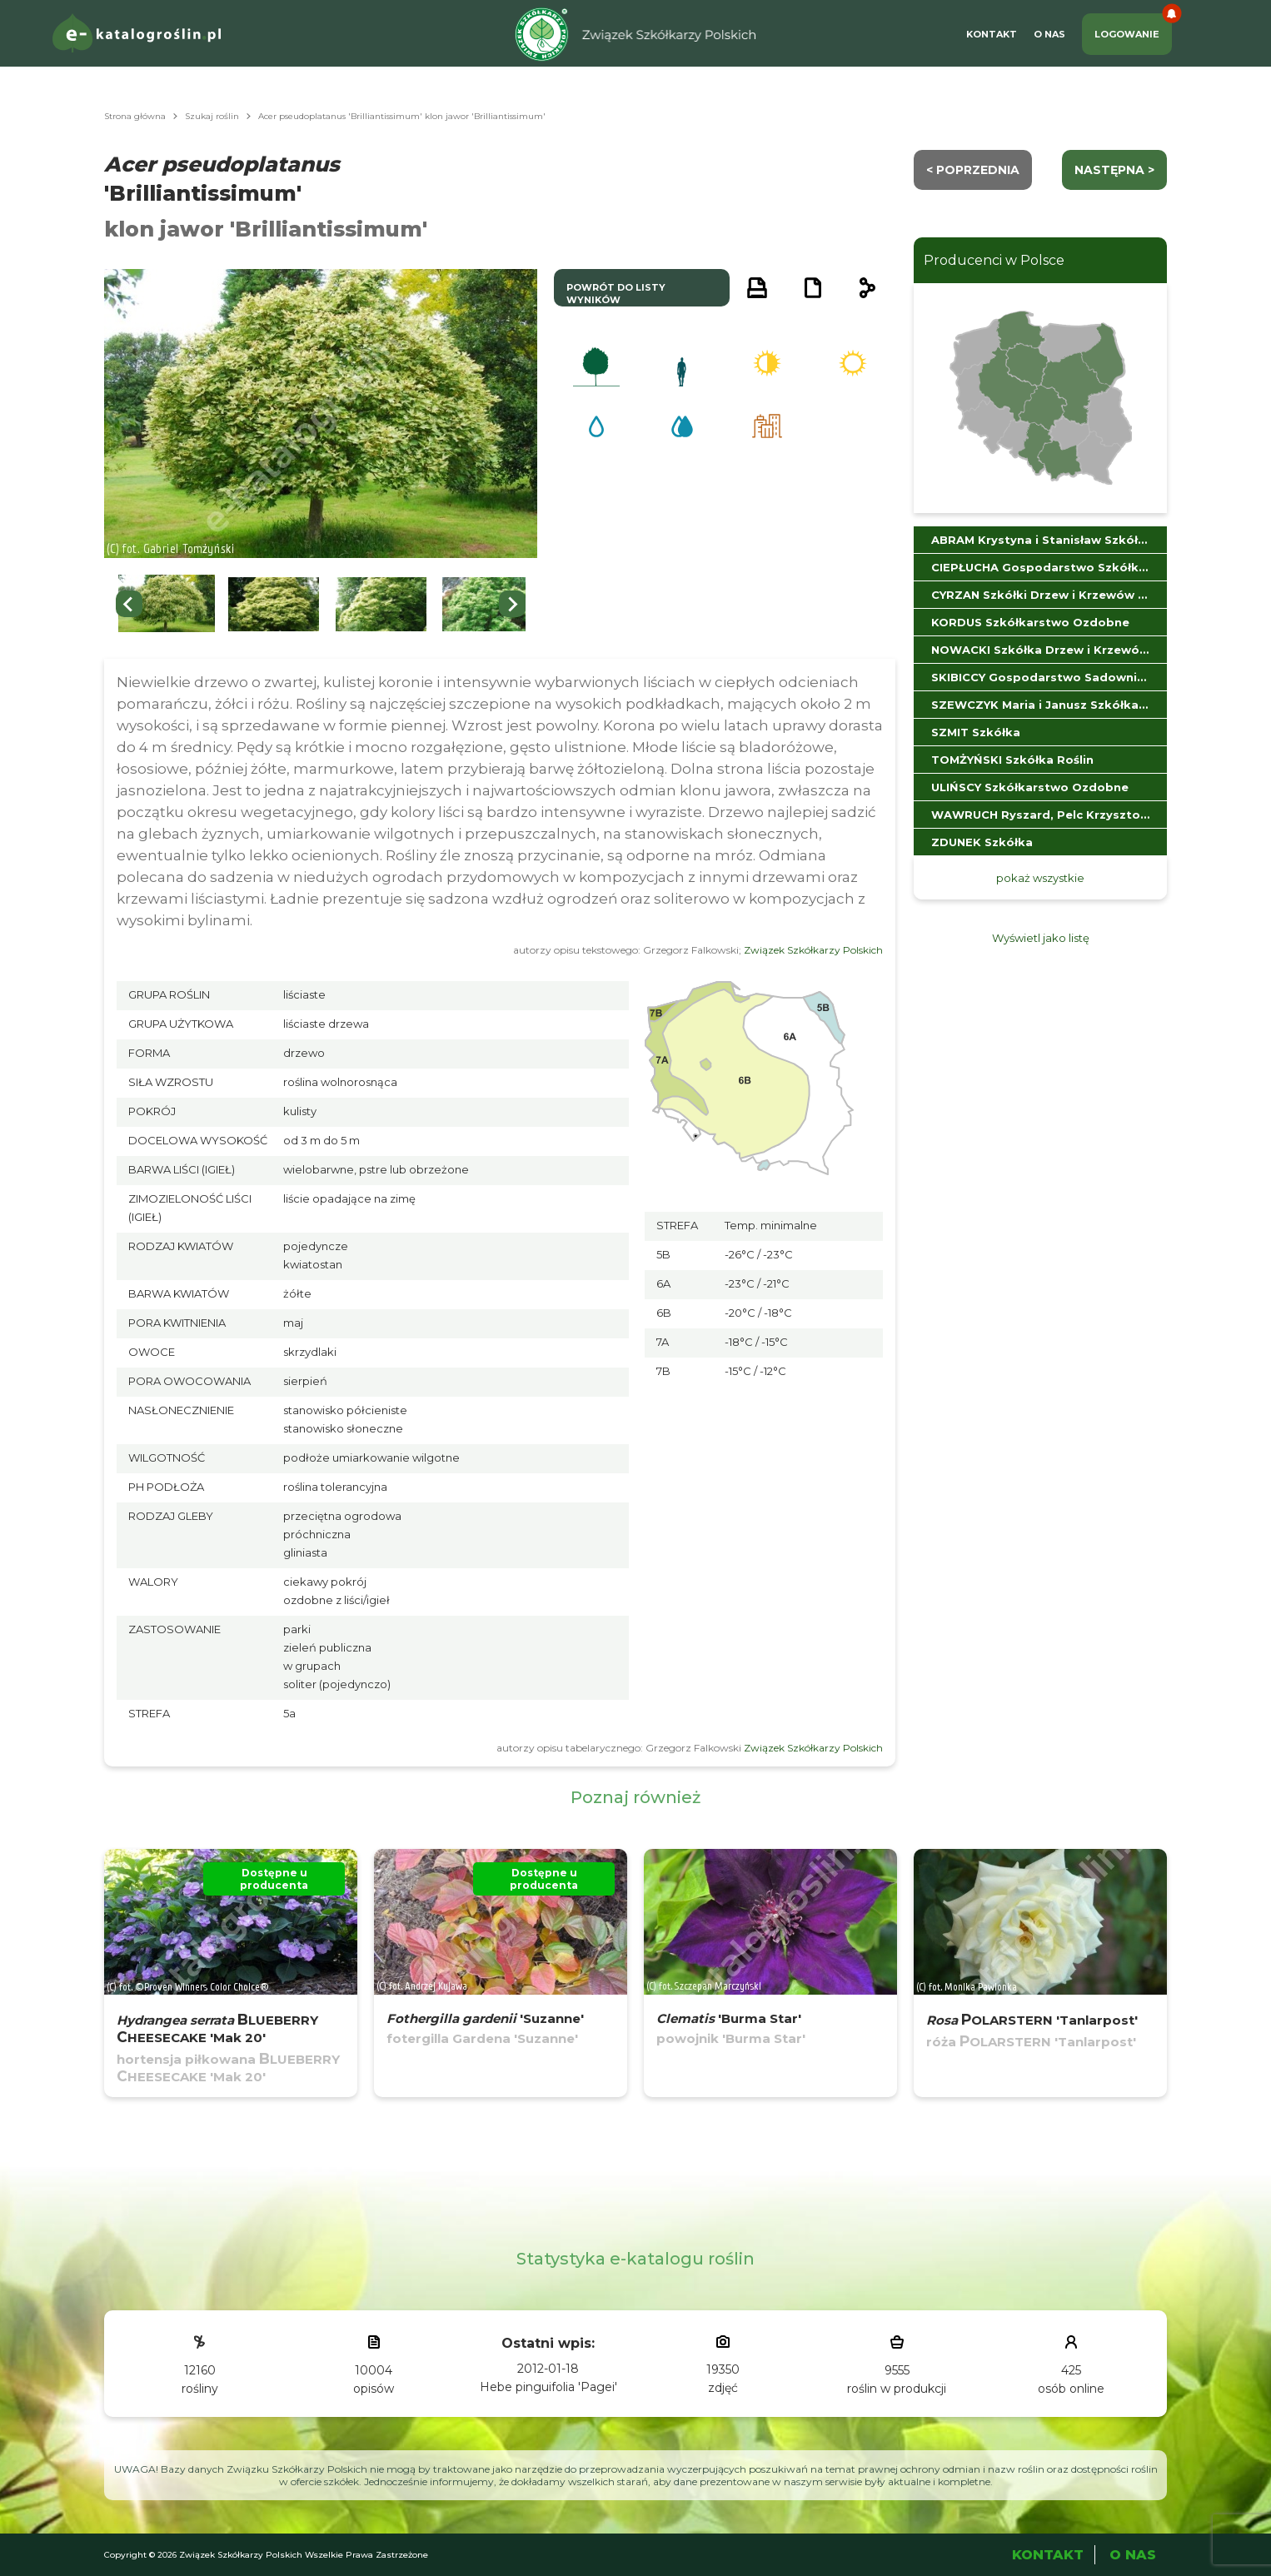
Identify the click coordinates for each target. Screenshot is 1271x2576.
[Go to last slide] (129, 603)
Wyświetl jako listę (1040, 937)
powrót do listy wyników (615, 294)
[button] (166, 604)
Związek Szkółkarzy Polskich (813, 950)
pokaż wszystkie (1040, 877)
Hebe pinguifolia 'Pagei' (548, 2386)
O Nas (1049, 34)
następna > (1114, 169)
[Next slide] (512, 603)
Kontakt (991, 34)
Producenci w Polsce (994, 260)
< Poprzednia (972, 169)
